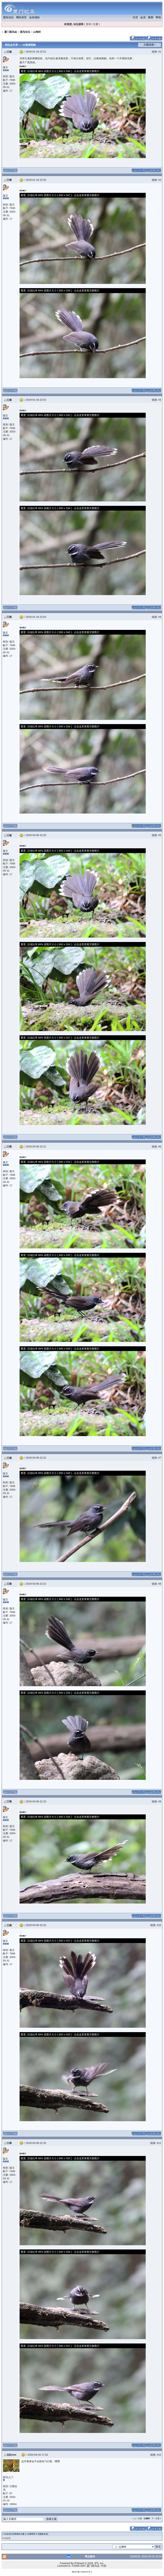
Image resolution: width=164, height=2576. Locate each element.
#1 (159, 51)
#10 (159, 1925)
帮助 (158, 17)
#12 (159, 2454)
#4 (159, 616)
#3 (159, 399)
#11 (159, 2143)
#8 (159, 1583)
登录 (88, 24)
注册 (95, 24)
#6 (159, 1146)
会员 (143, 17)
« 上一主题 (137, 2518)
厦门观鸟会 (10, 31)
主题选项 (149, 44)
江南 (9, 51)
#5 (159, 835)
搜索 (150, 17)
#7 (159, 1457)
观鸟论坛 (8, 17)
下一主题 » (156, 2518)
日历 (135, 17)
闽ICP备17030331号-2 (82, 2572)
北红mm (11, 2454)
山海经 (37, 31)
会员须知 (34, 17)
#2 (159, 179)
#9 (159, 1801)
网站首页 (21, 17)
